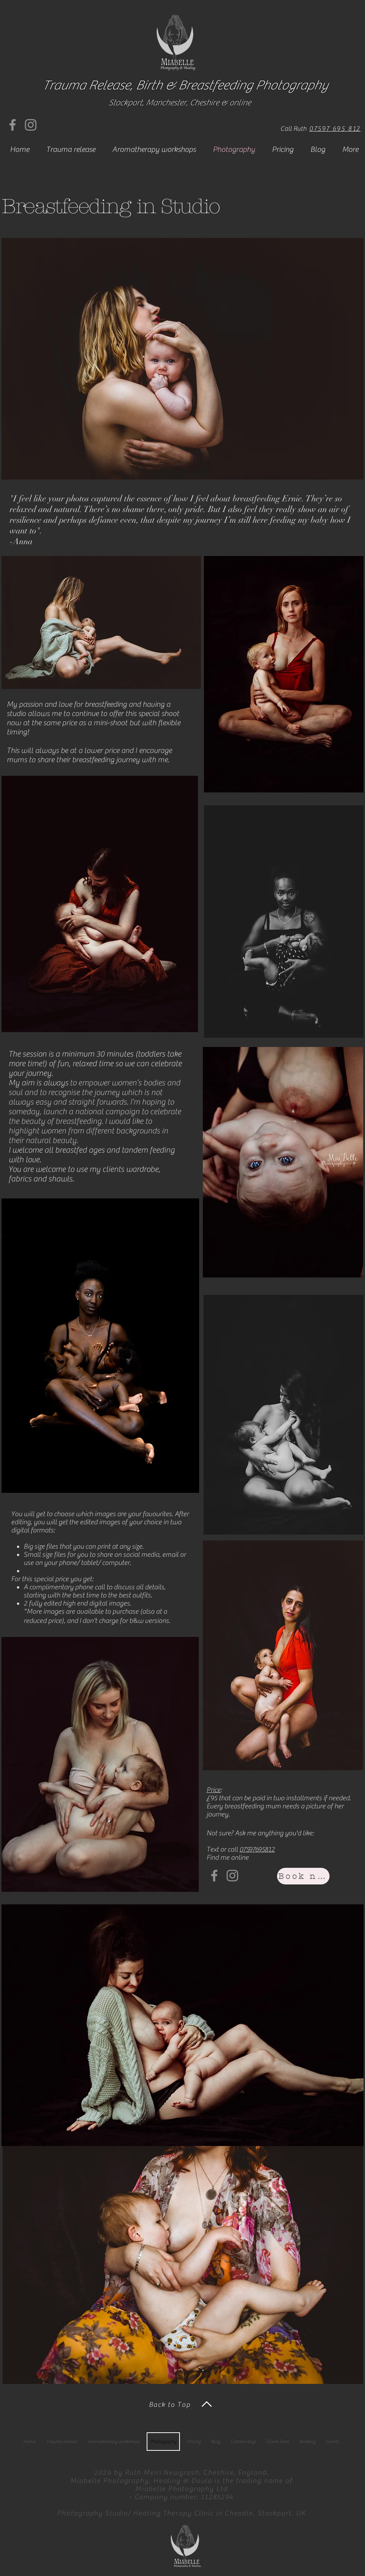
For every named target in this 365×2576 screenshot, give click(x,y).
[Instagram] (30, 125)
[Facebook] (12, 125)
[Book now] (303, 1876)
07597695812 (257, 1849)
